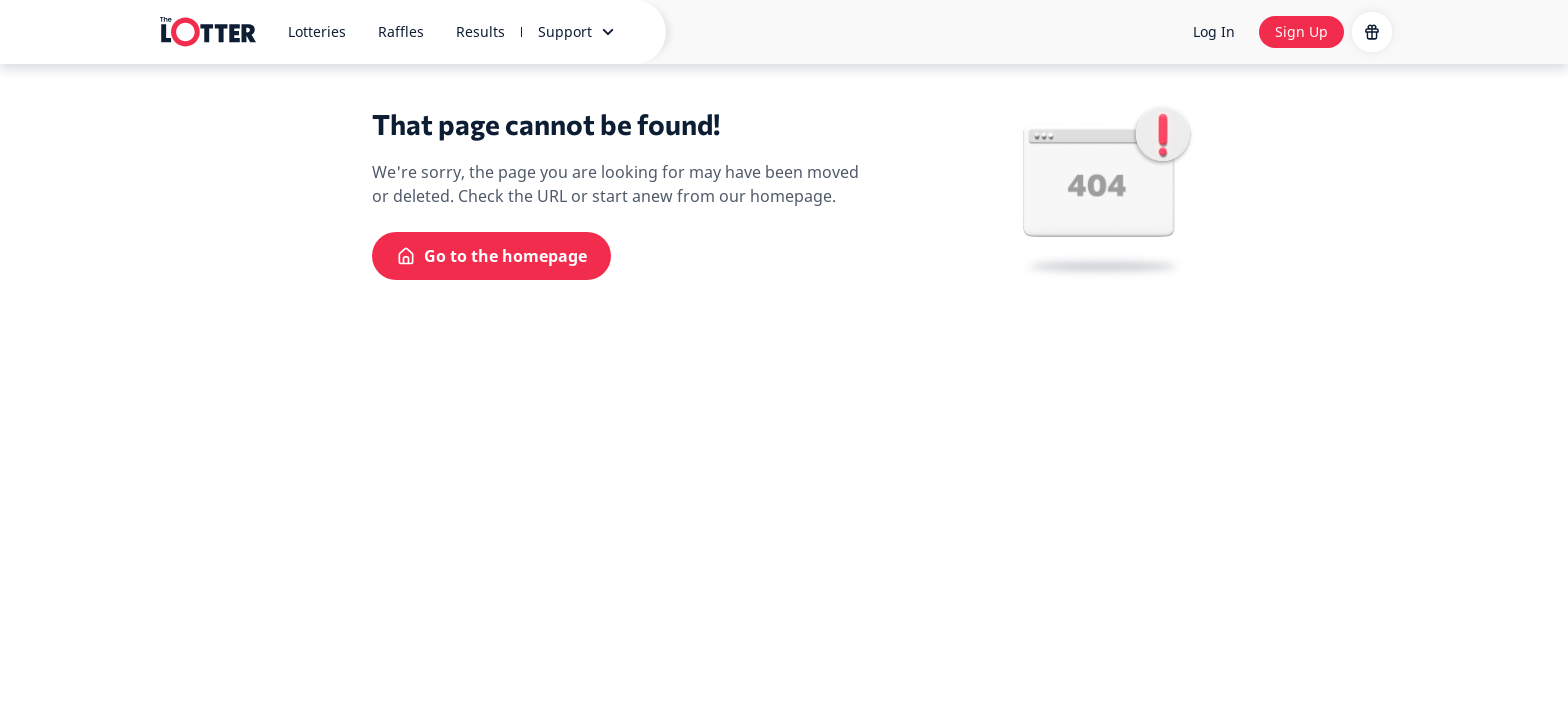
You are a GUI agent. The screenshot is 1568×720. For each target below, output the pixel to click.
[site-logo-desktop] (208, 32)
